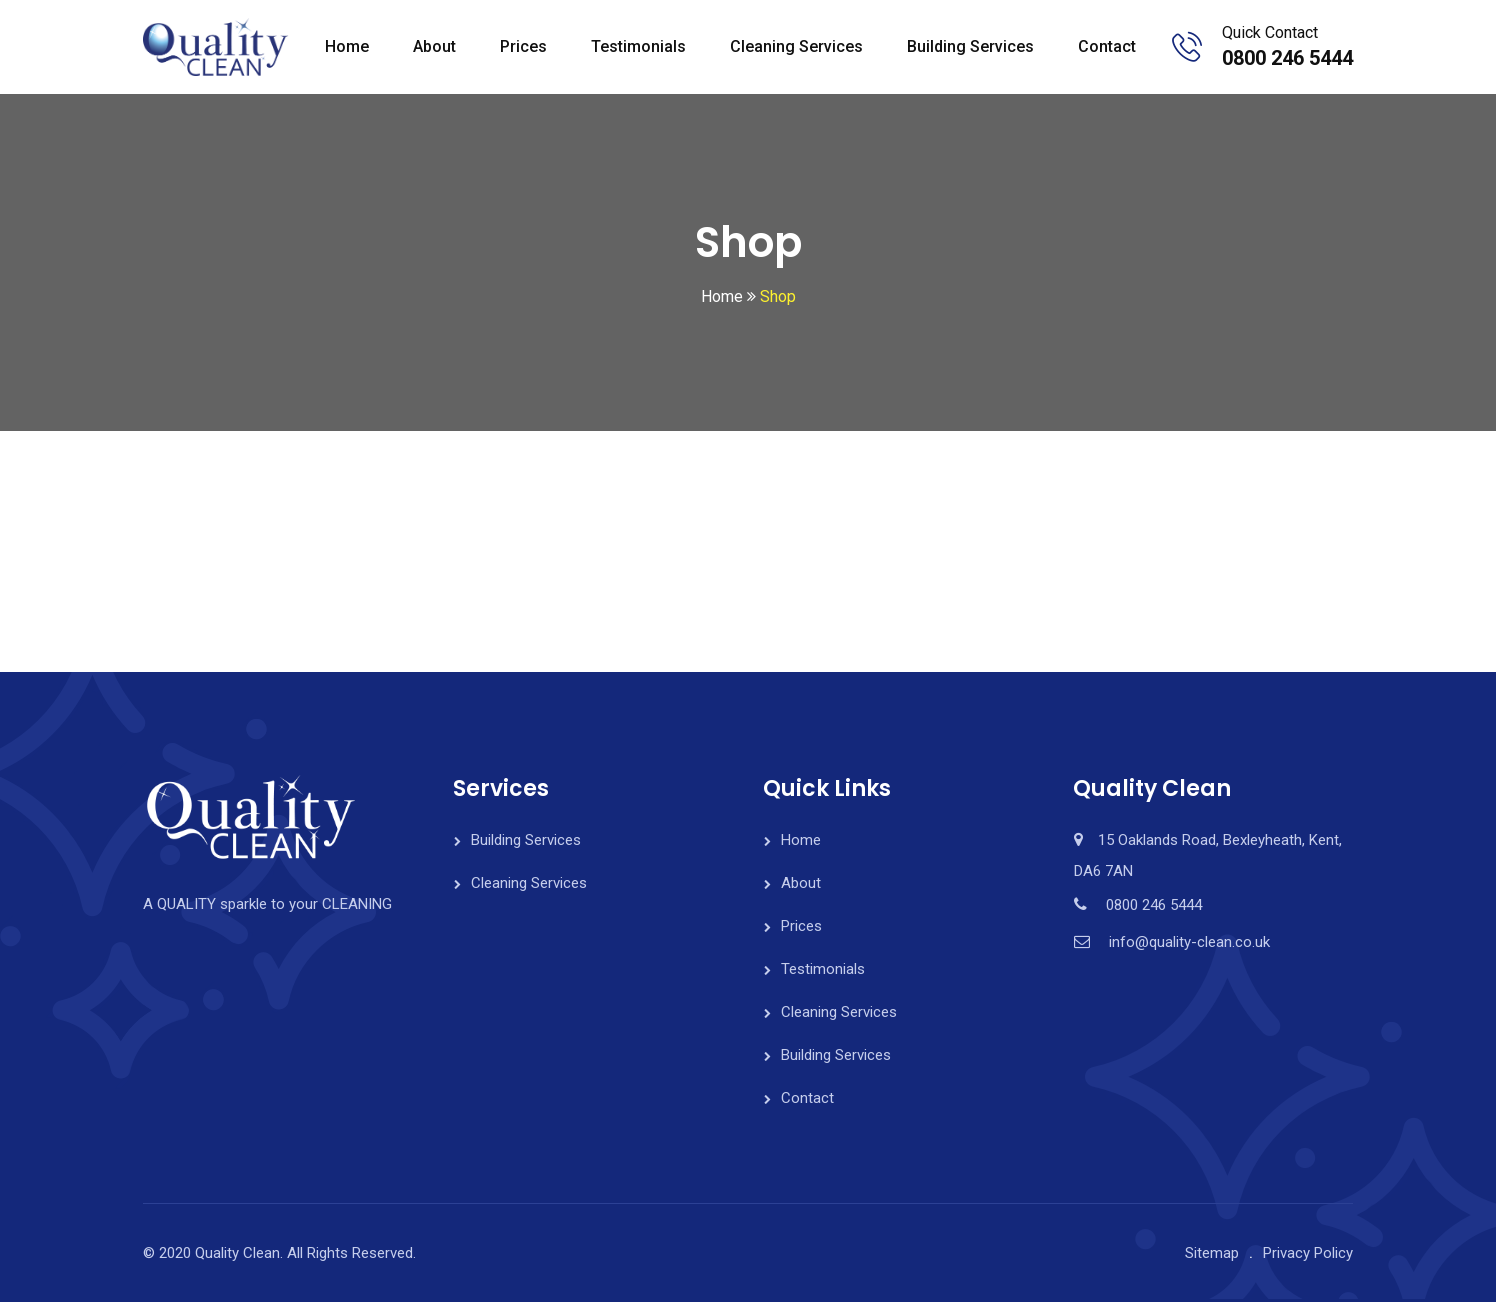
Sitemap (1212, 1253)
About (434, 46)
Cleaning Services (796, 46)
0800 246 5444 (1287, 58)
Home (347, 46)
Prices (523, 46)
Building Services (970, 46)
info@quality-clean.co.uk (1189, 942)
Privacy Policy (1308, 1253)
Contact (1107, 46)
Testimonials (638, 46)
